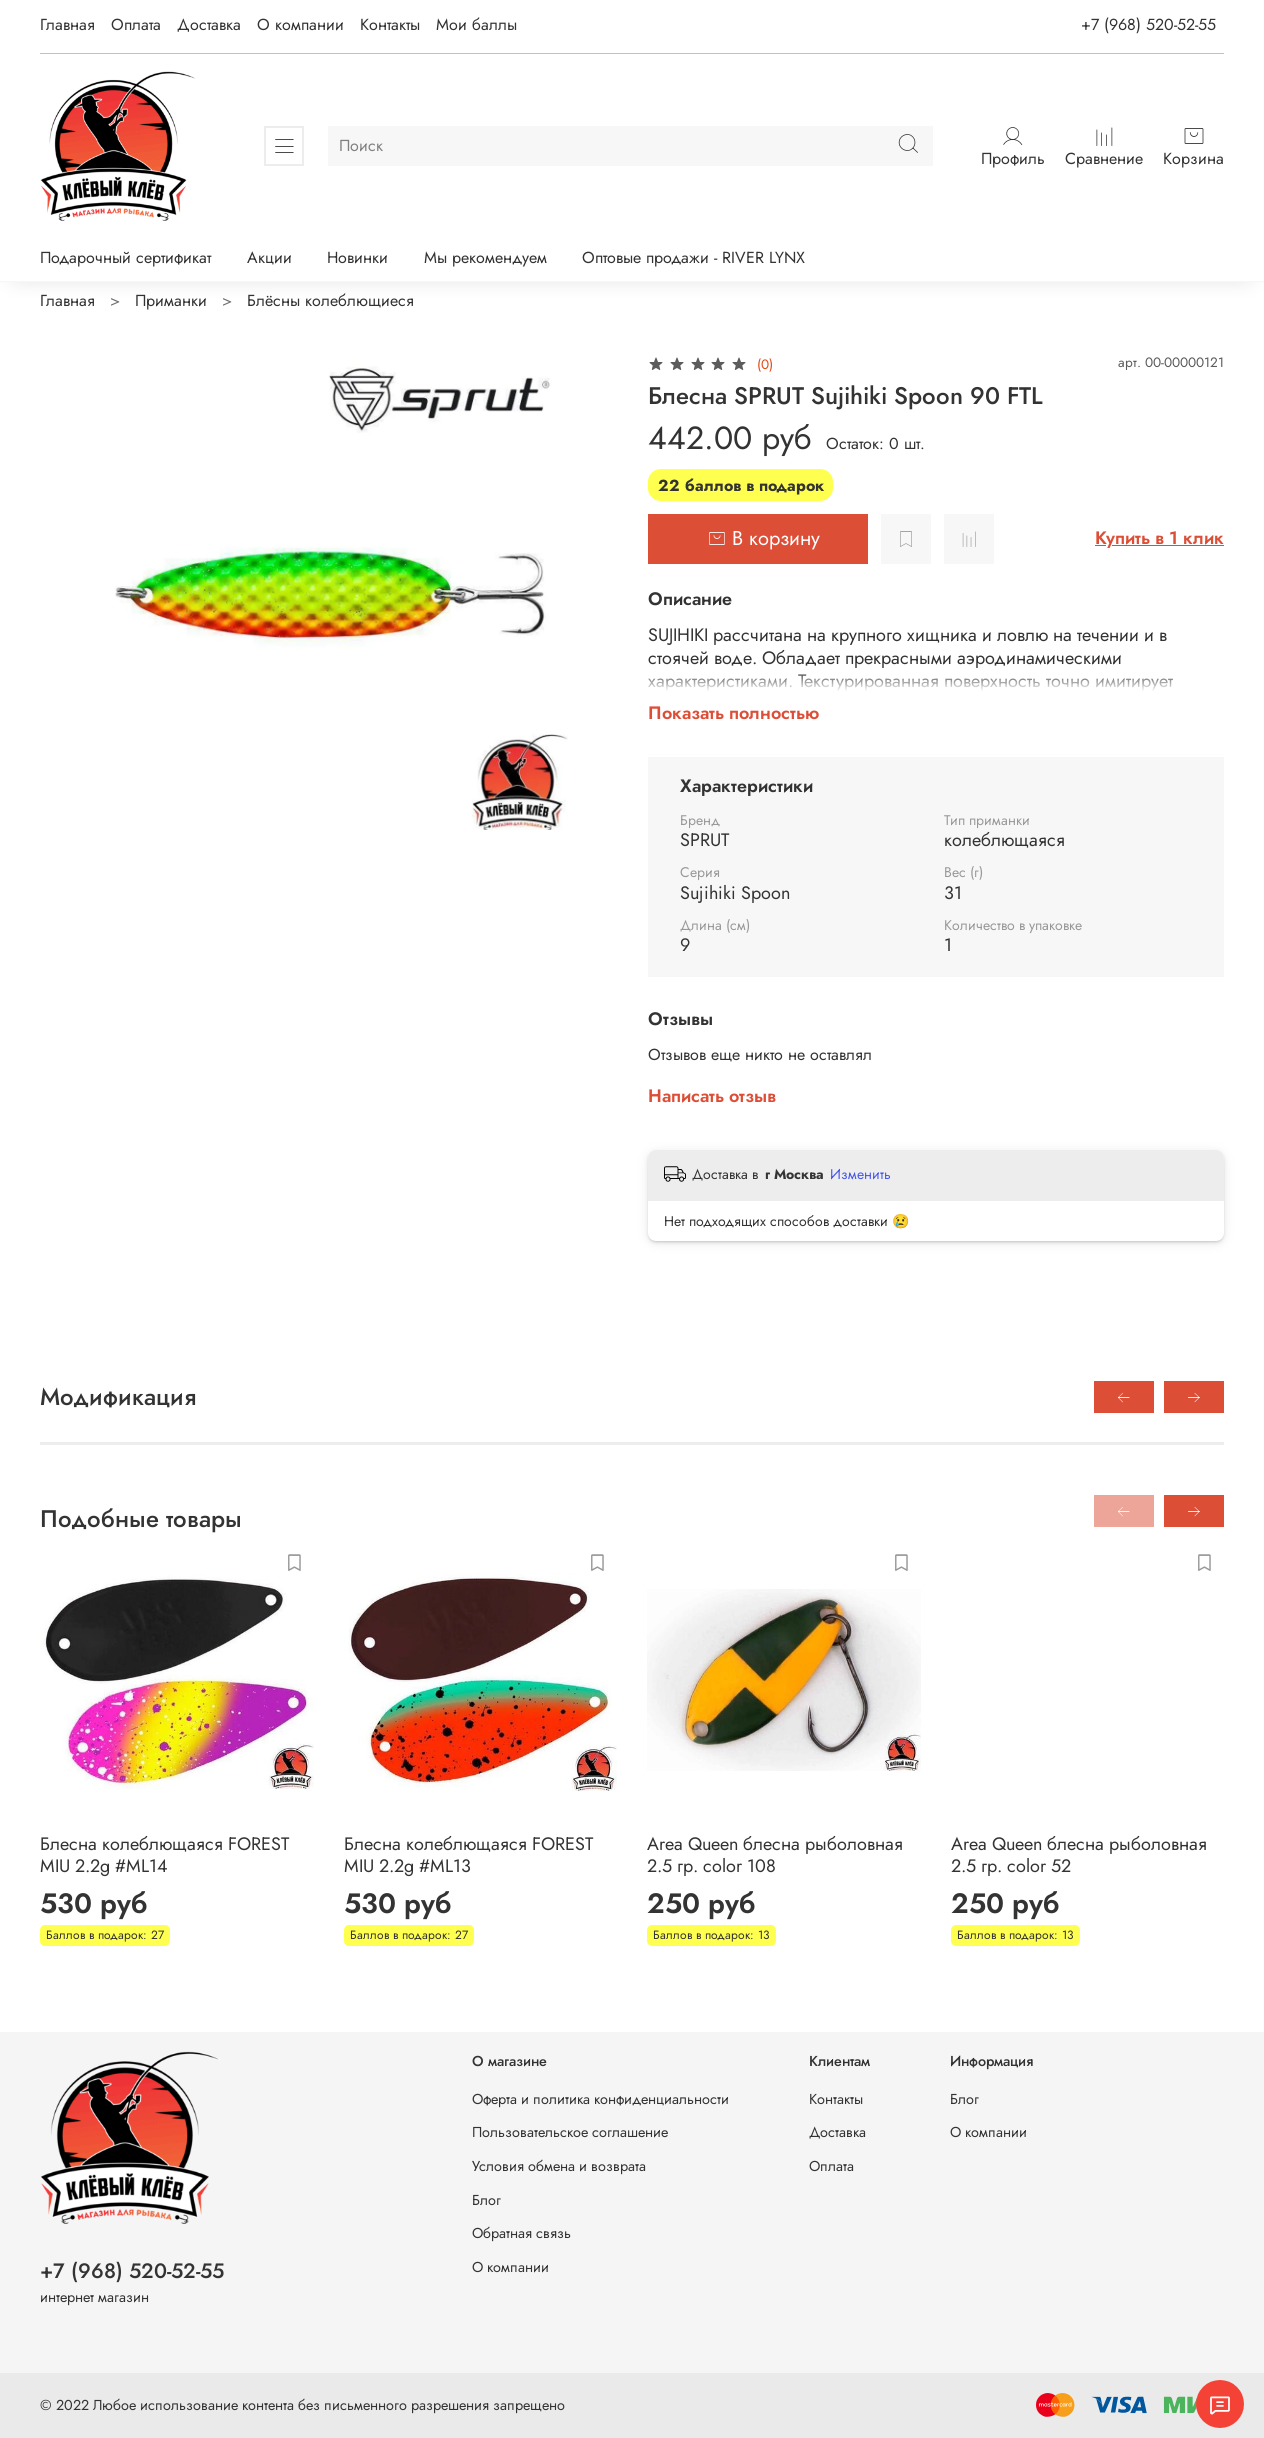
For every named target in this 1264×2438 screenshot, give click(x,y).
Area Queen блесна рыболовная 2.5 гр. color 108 (775, 1855)
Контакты (390, 24)
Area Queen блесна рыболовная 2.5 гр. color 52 (1079, 1855)
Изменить (860, 1174)
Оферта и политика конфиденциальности (600, 2099)
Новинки (357, 257)
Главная (67, 24)
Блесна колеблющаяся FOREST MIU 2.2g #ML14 (164, 1855)
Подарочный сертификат (125, 257)
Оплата (136, 24)
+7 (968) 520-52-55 (1148, 24)
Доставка (209, 24)
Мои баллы (476, 24)
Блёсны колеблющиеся (330, 300)
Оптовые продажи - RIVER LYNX (693, 257)
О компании (300, 24)
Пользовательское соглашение (570, 2132)
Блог (486, 2200)
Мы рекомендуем (485, 257)
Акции (269, 257)
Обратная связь (521, 2233)
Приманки (171, 300)
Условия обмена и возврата (559, 2166)
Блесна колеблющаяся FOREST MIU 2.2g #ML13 (468, 1855)
